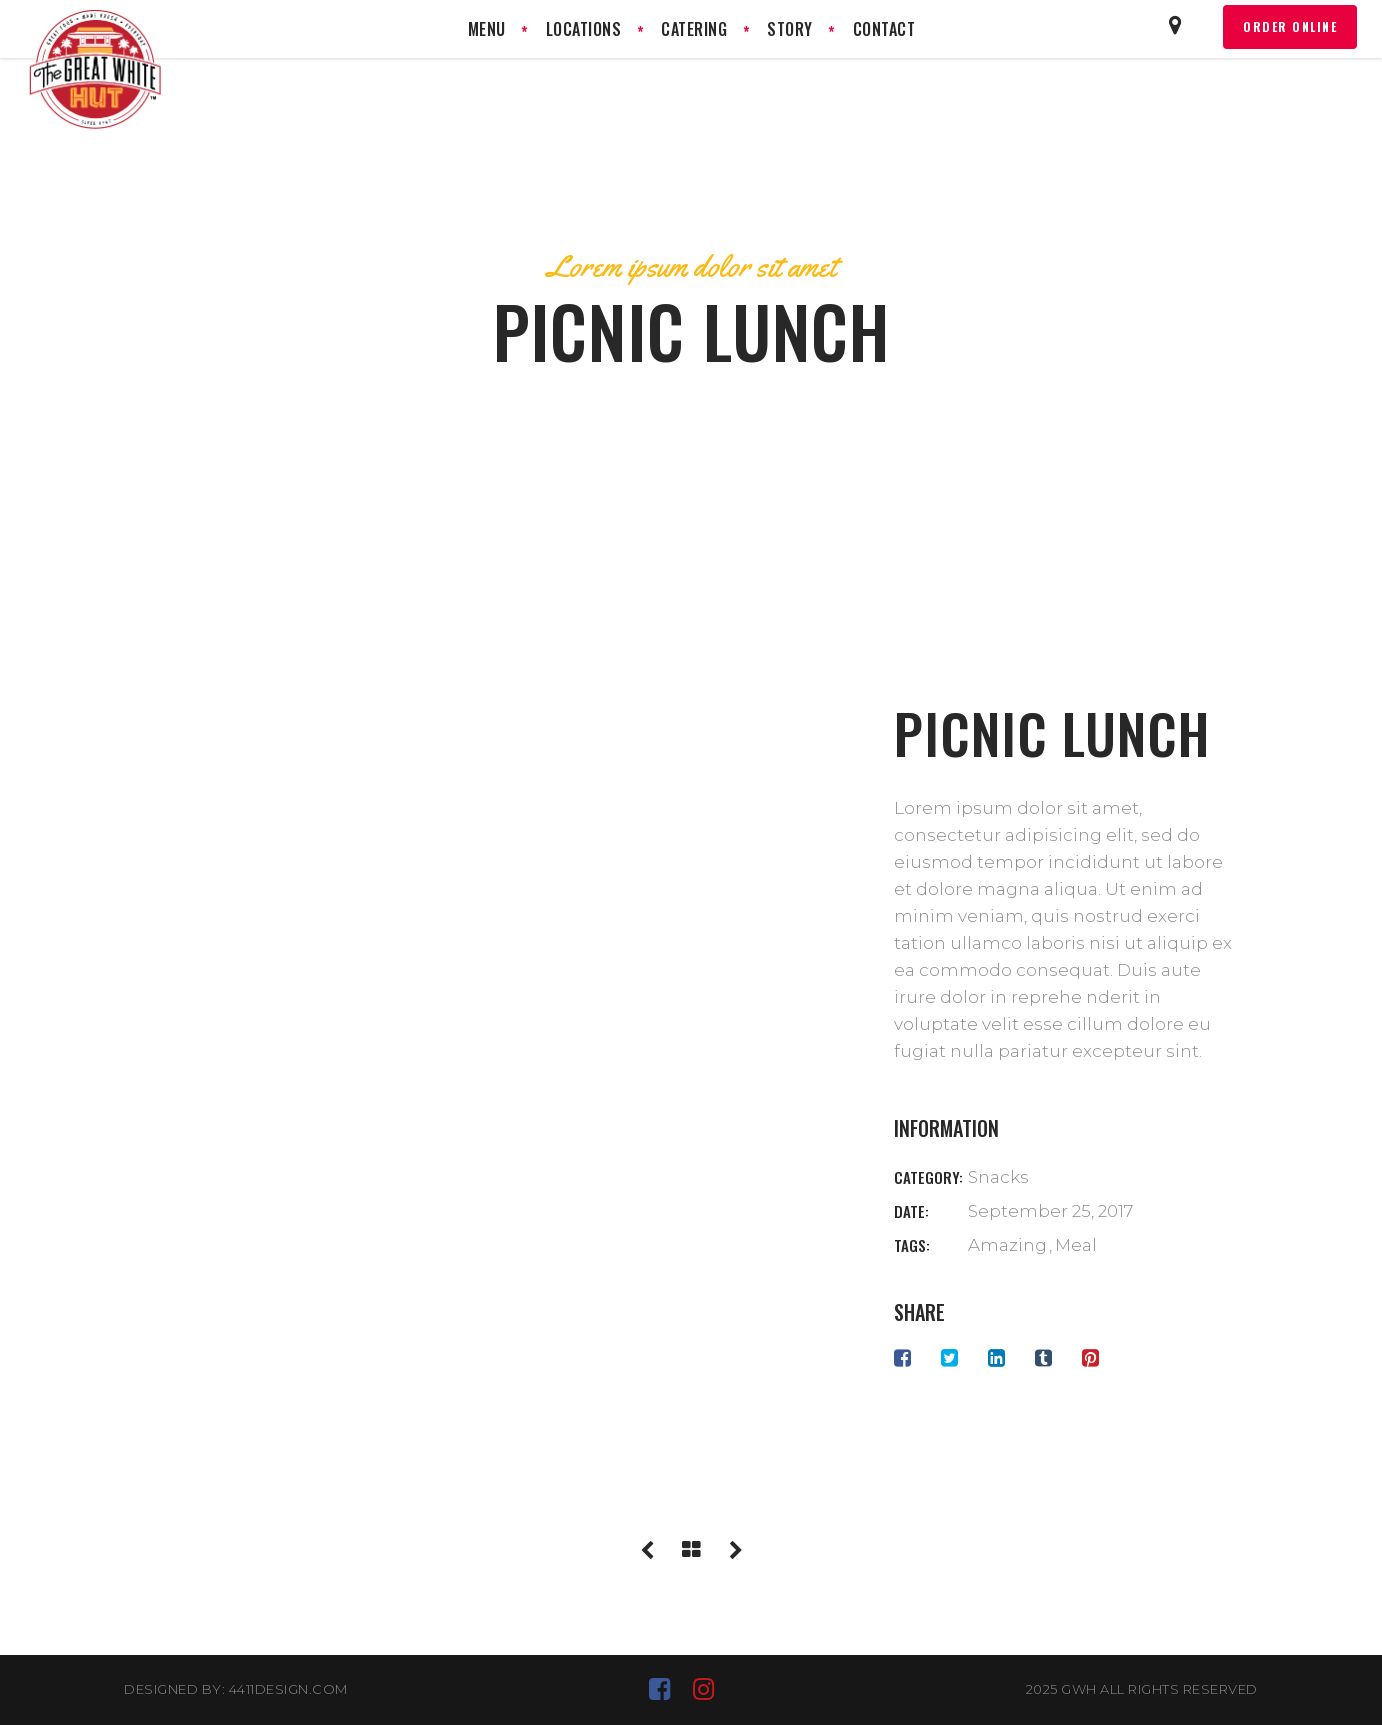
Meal (1076, 1245)
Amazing (1007, 1245)
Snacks (998, 1177)
